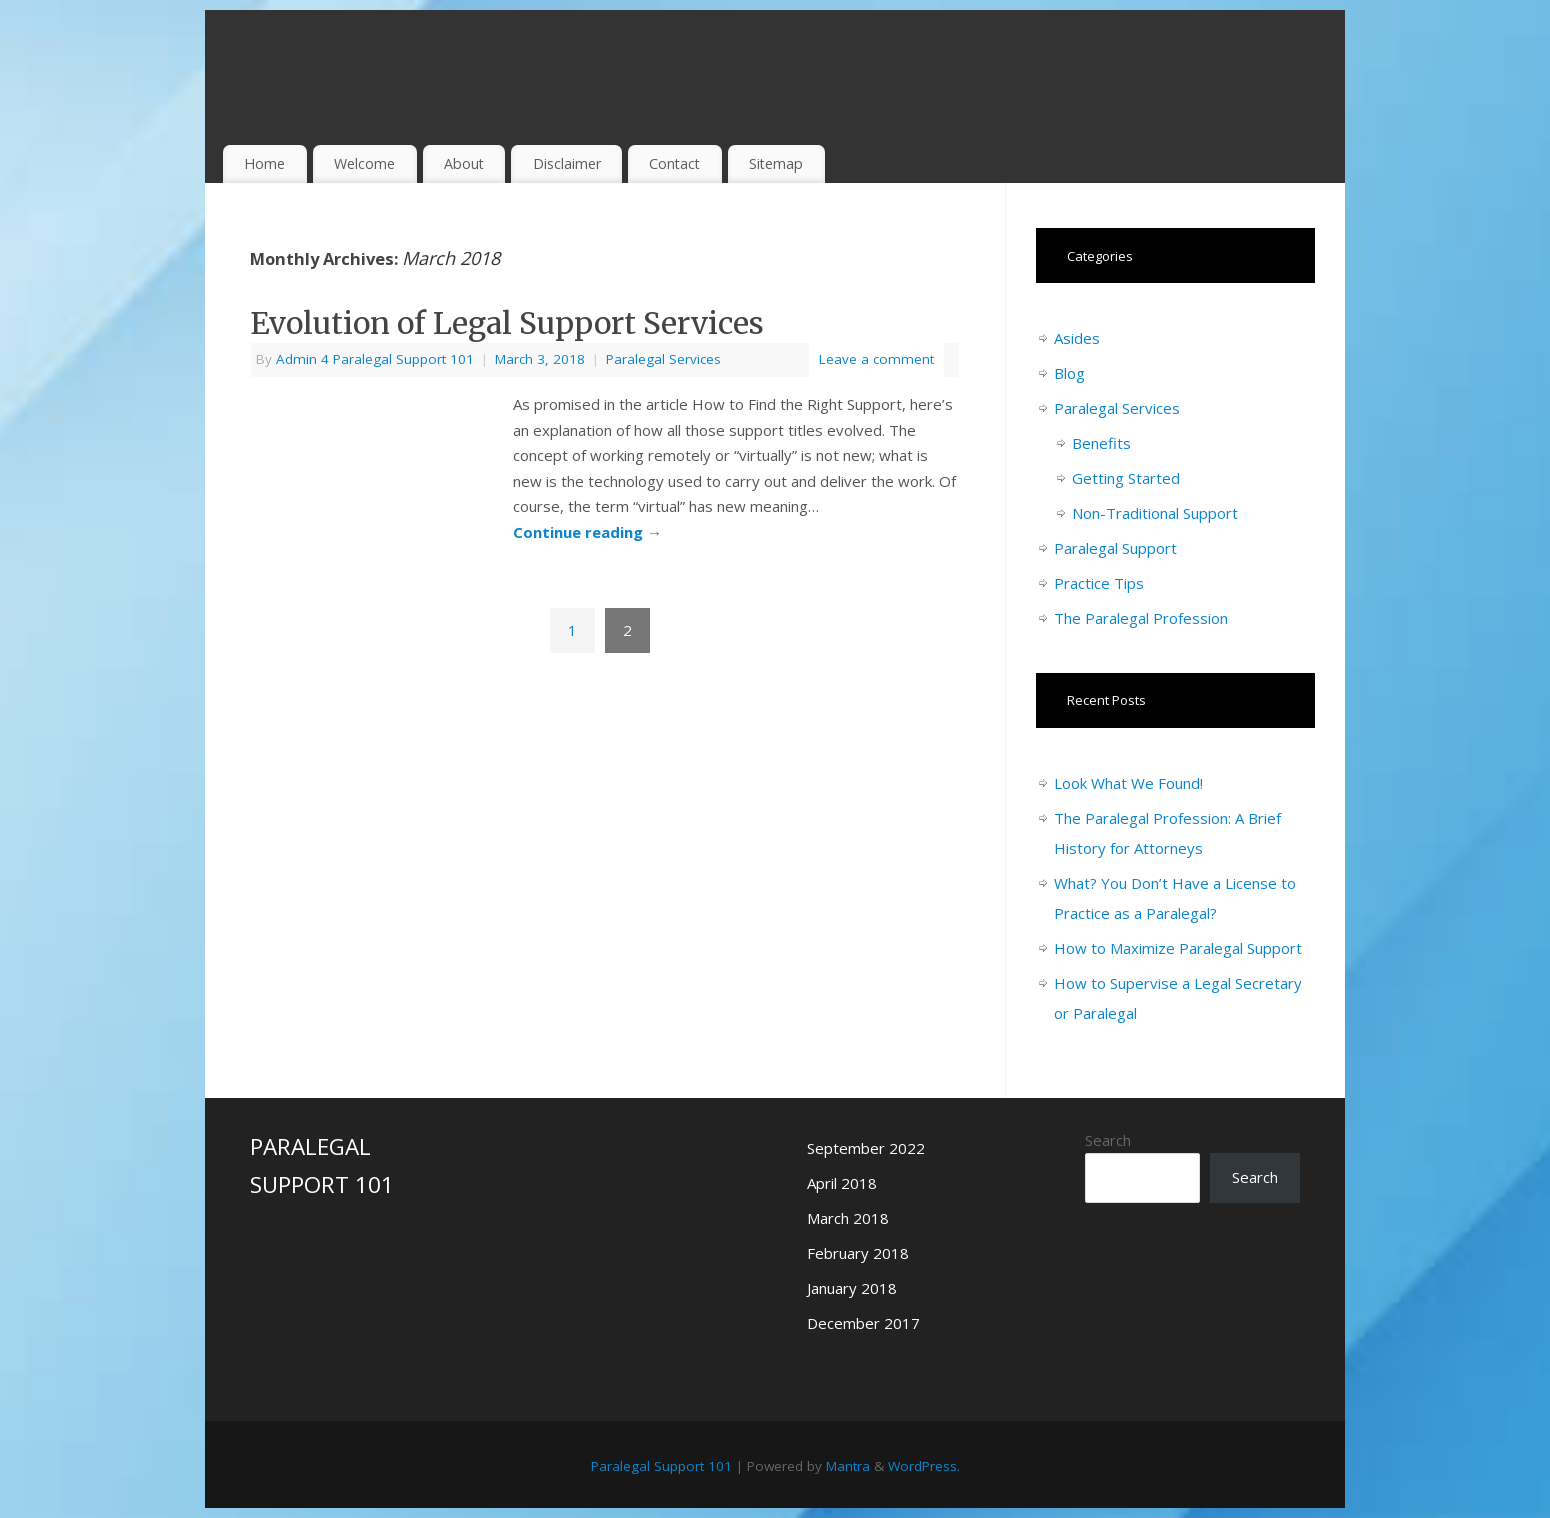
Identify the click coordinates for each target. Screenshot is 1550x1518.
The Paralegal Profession (1141, 618)
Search (1108, 1140)
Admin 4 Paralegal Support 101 (375, 359)
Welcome (364, 163)
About (464, 163)
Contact (674, 163)
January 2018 (852, 1288)
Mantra (848, 1466)
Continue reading (587, 532)
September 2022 (866, 1148)
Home (264, 163)
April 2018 (842, 1183)
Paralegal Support (1115, 548)
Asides (1077, 338)
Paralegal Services (663, 359)
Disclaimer (567, 163)
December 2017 (863, 1323)
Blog (1069, 373)
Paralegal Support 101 (661, 1466)
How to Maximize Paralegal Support (1178, 948)
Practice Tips (1099, 583)
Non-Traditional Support (1155, 513)
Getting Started (1126, 478)
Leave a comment (876, 359)
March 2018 (848, 1218)
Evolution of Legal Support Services (507, 323)
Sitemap (776, 163)
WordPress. (924, 1466)
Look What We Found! (1128, 783)
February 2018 (858, 1253)
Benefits (1101, 443)
